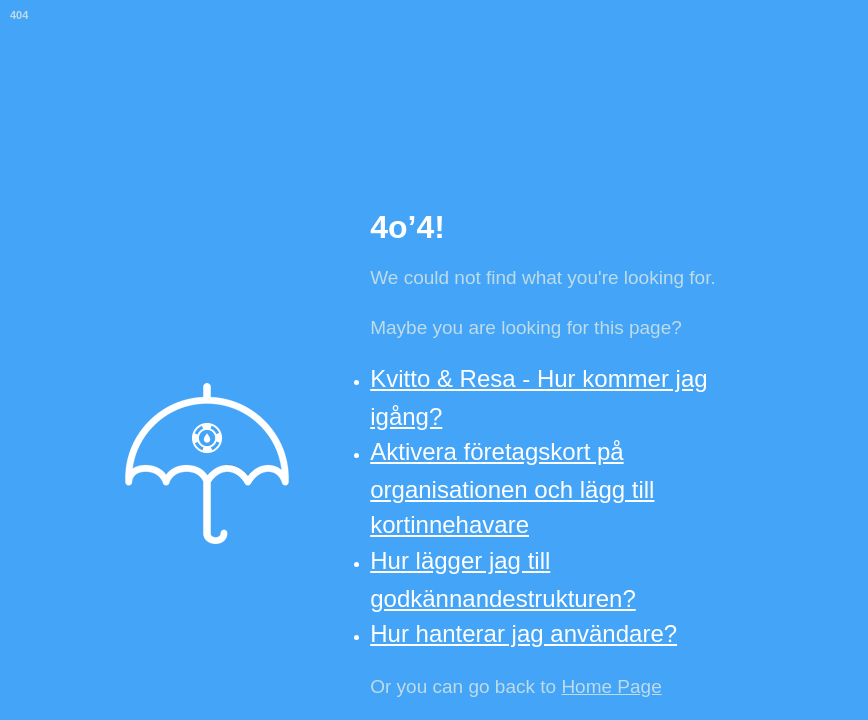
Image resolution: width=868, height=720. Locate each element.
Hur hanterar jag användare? (523, 633)
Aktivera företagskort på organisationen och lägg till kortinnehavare (512, 488)
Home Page (611, 686)
